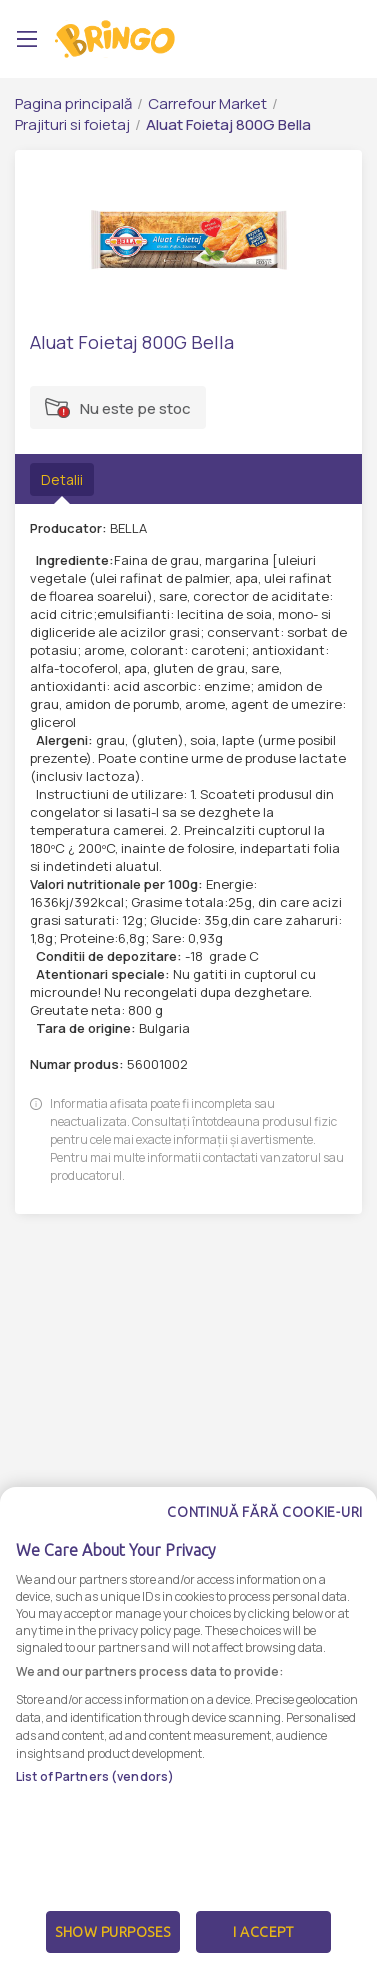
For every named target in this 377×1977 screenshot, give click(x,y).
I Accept (263, 1932)
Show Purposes (113, 1932)
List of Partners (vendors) (95, 1776)
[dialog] (188, 1732)
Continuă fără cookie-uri (265, 1512)
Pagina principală (73, 103)
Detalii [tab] (62, 479)
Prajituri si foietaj (72, 124)
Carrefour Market (207, 103)
